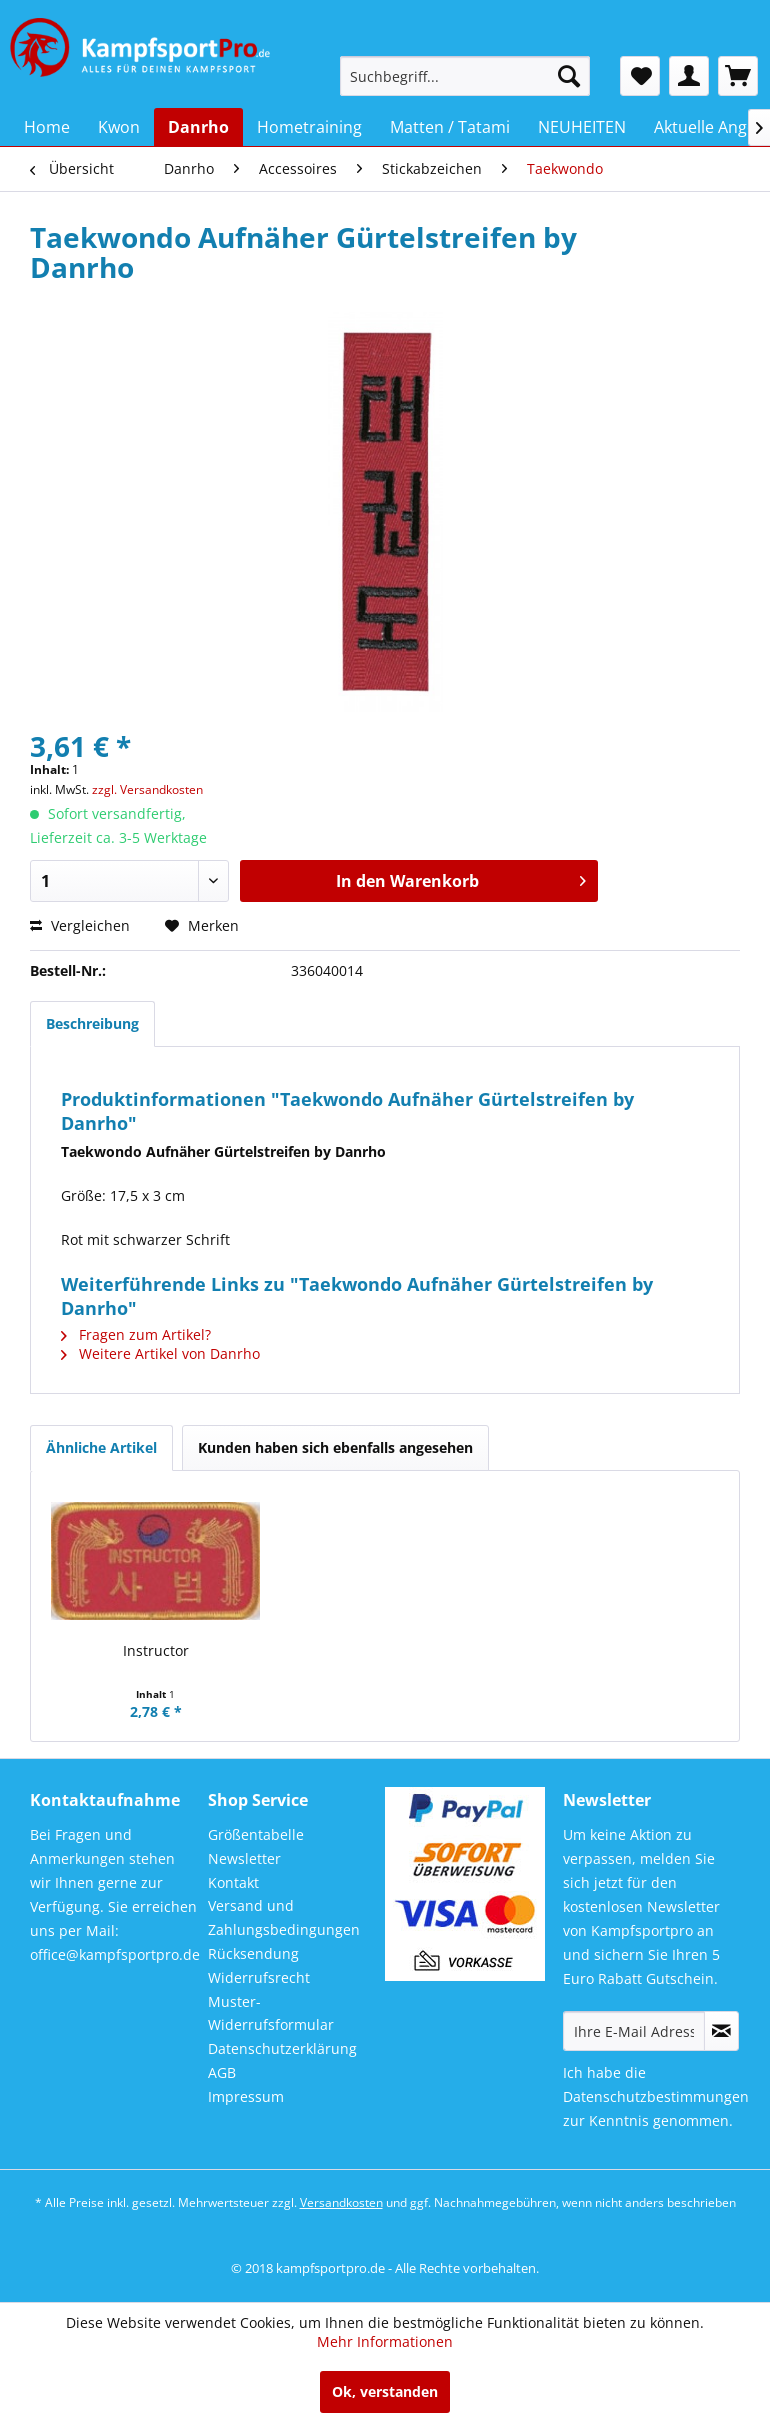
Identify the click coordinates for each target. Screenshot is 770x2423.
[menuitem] (465, 76)
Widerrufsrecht (259, 1977)
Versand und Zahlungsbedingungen (284, 1917)
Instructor (156, 1650)
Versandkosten (341, 2202)
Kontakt (233, 1882)
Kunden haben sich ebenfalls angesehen (335, 1447)
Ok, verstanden (385, 2391)
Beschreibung (92, 1023)
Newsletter (244, 1858)
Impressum (246, 2096)
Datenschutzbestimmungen (656, 2096)
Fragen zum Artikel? (136, 1334)
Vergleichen (80, 925)
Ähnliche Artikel (101, 1447)
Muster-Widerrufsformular (271, 2013)
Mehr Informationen (385, 2341)
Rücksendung (253, 1953)
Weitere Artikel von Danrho (160, 1353)
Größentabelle (256, 1834)
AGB (222, 2072)
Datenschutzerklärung (282, 2048)
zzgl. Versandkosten (147, 789)
